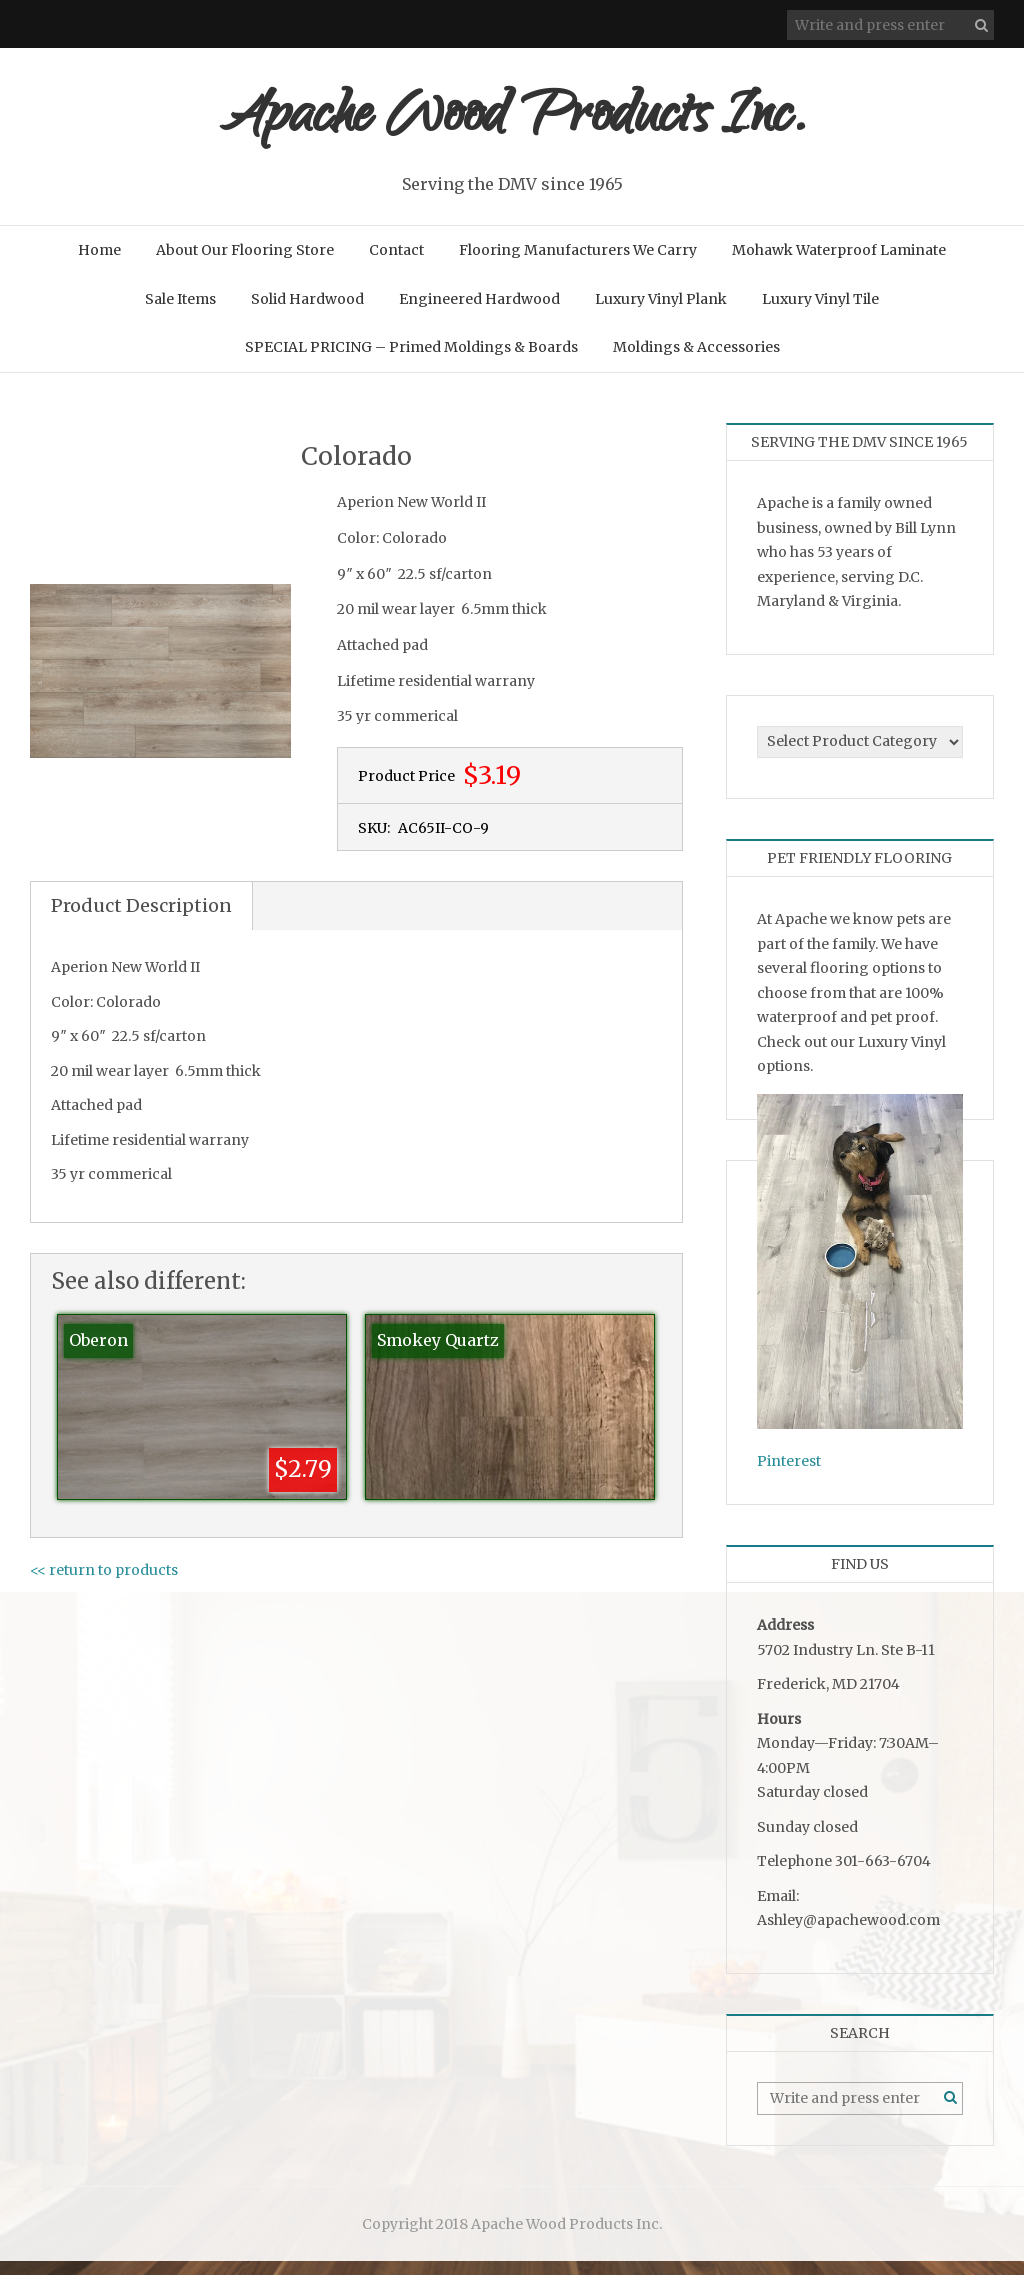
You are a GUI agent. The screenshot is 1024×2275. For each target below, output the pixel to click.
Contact (396, 264)
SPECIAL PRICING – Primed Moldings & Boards (411, 361)
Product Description (141, 919)
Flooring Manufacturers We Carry (578, 264)
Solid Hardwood (307, 313)
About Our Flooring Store (245, 264)
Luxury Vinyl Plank (661, 313)
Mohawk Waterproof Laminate (839, 264)
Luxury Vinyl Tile (820, 313)
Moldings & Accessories (696, 361)
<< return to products (104, 1584)
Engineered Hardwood (479, 313)
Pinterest (789, 1475)
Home (99, 264)
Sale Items (180, 313)
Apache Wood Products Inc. (512, 127)
